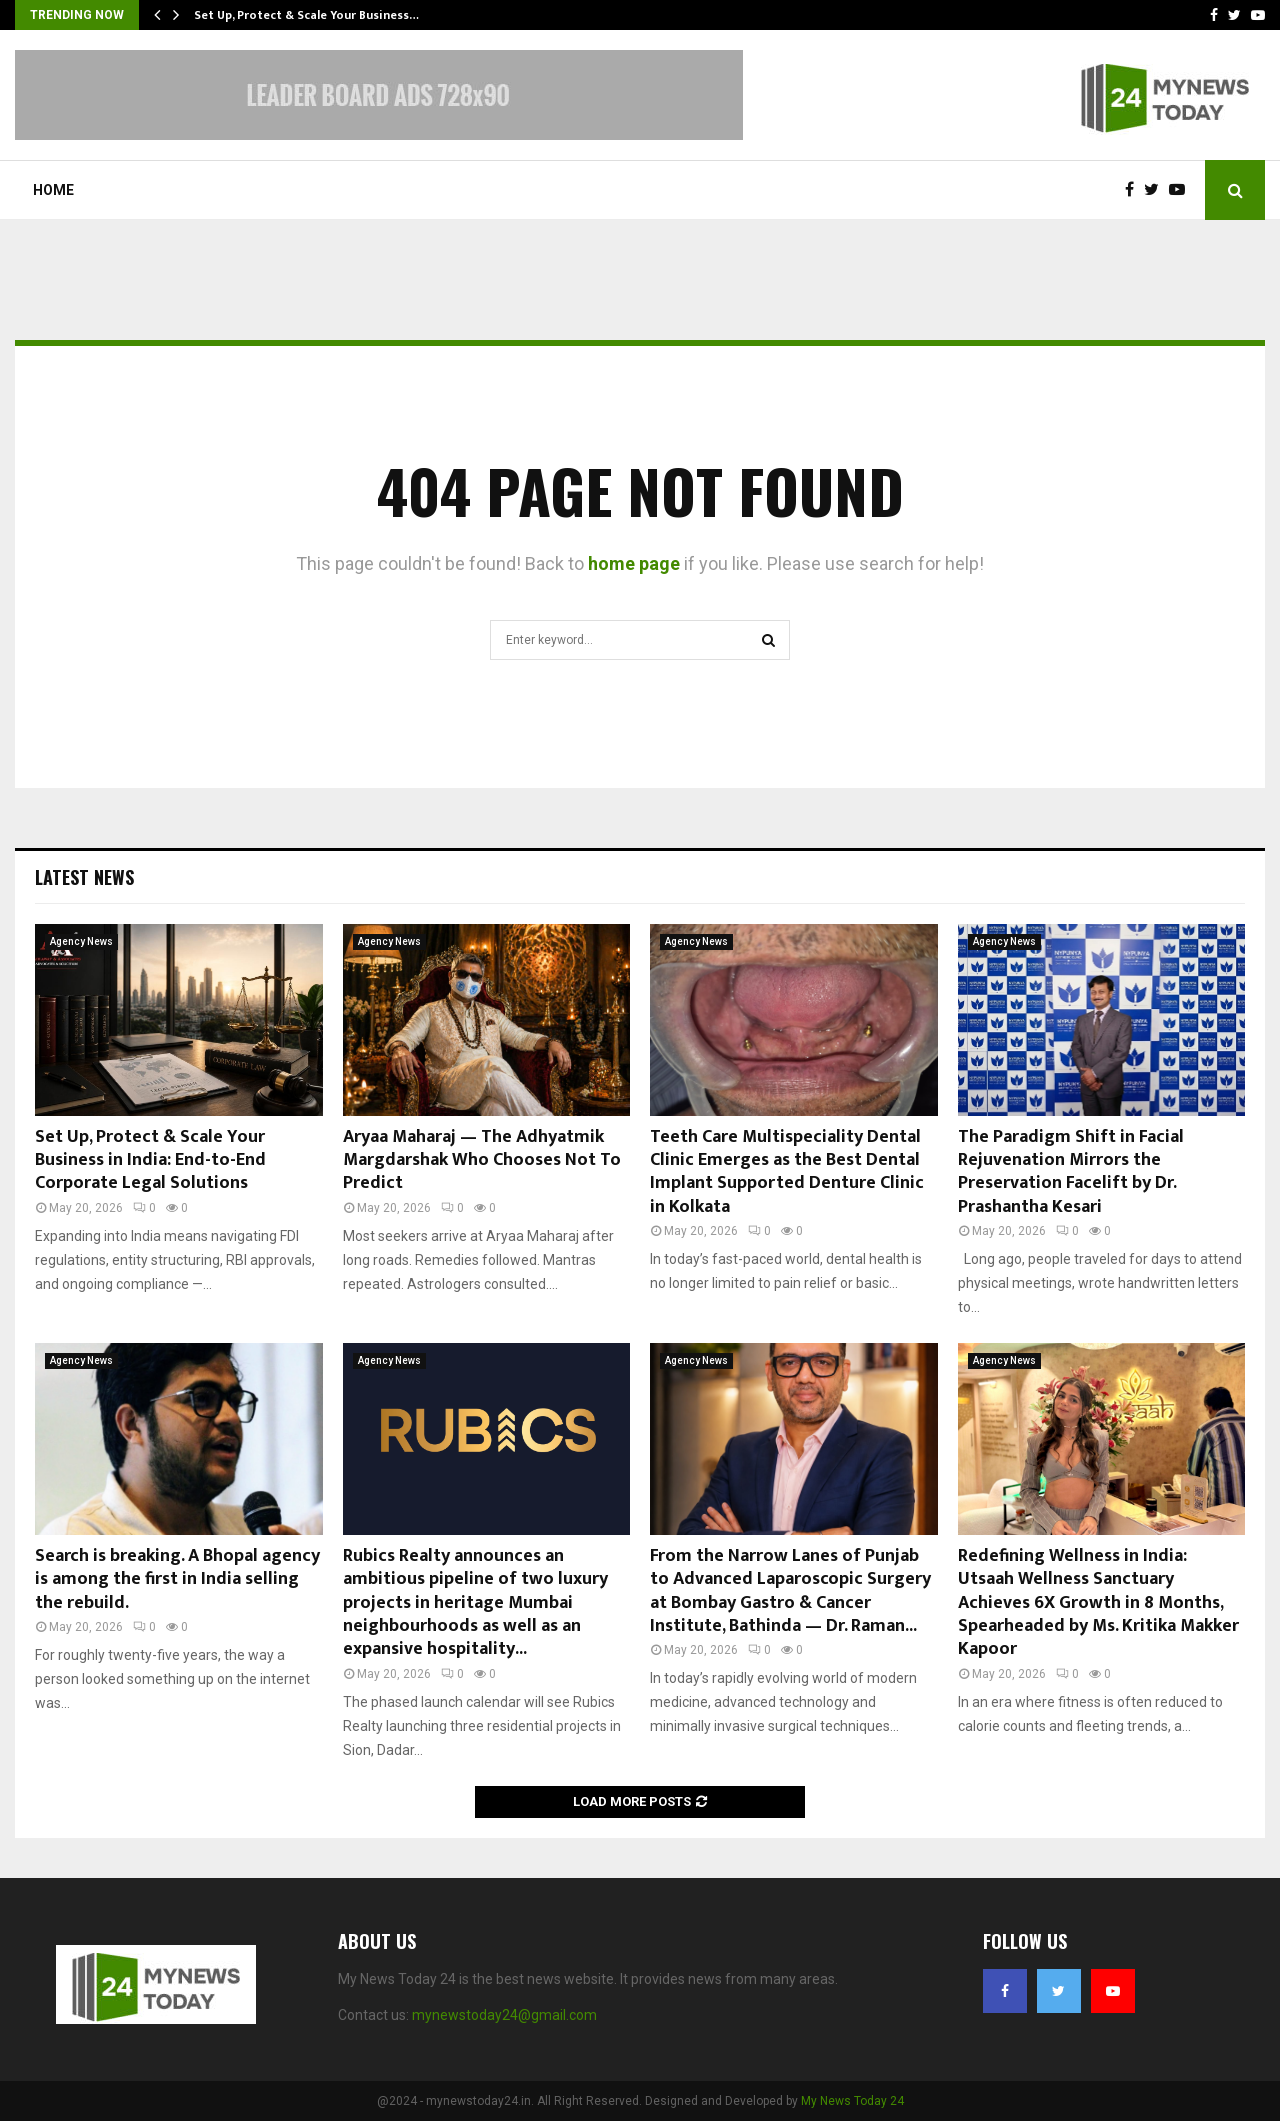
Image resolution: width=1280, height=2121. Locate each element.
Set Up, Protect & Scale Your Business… (306, 15)
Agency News (81, 941)
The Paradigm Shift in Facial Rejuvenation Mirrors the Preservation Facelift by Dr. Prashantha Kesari (1071, 1172)
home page (634, 563)
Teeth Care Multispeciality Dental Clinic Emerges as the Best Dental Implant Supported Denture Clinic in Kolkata (787, 1172)
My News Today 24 (852, 2101)
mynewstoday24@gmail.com (504, 2015)
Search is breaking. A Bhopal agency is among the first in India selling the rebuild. (177, 1579)
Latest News (84, 877)
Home (53, 190)
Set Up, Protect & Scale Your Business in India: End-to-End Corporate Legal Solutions (150, 1160)
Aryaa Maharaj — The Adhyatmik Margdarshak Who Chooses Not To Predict (482, 1160)
